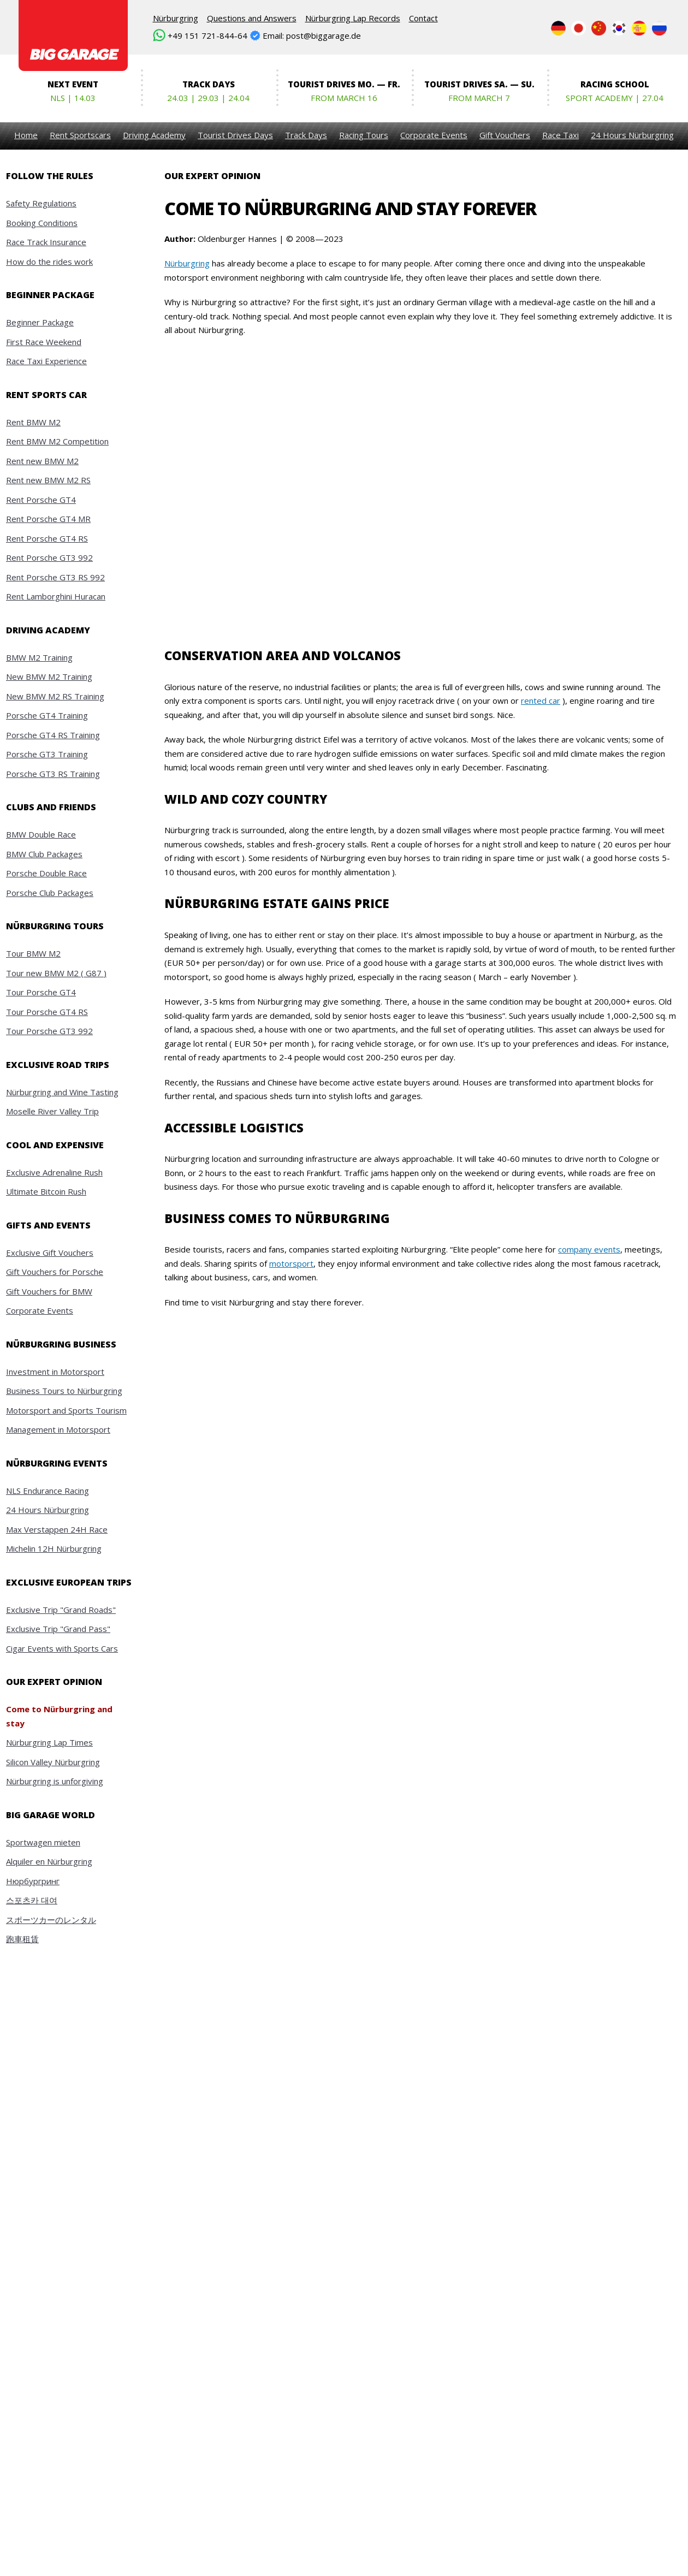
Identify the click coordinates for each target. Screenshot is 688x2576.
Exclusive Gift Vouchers (49, 1252)
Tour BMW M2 (33, 953)
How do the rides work (49, 261)
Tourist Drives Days (235, 134)
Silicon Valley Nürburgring (53, 1761)
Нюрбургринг (33, 1880)
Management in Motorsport (58, 1429)
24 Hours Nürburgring (632, 134)
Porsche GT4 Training (47, 715)
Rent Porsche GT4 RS (47, 538)
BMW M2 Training (39, 657)
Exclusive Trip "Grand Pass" (58, 1628)
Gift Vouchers (504, 134)
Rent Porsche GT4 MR (48, 518)
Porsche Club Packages (49, 892)
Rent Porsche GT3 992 (49, 557)
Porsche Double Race (46, 873)
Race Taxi (560, 134)
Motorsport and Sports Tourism (66, 1410)
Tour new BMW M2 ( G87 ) (56, 973)
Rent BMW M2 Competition (57, 441)
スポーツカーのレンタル (51, 1919)
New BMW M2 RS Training (55, 696)
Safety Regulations (41, 203)
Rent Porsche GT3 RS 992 (55, 577)
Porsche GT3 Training (47, 754)
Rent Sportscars (80, 134)
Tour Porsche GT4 (41, 992)
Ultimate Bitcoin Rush (46, 1191)
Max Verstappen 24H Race (57, 1529)
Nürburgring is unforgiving (54, 1781)
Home (26, 134)
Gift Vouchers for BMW (49, 1291)
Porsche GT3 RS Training (53, 773)
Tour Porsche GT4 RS (47, 1011)
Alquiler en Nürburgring (49, 1861)
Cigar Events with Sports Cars (62, 1648)
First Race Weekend (43, 341)
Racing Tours (363, 134)
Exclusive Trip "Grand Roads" (61, 1609)
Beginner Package (40, 322)
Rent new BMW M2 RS (48, 479)
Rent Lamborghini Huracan (55, 596)
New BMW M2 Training (49, 676)
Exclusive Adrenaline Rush (54, 1172)
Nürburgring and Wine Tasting (62, 1092)
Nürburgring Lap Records (352, 18)
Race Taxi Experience (46, 360)
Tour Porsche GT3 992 (49, 1030)
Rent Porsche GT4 (41, 499)
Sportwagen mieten (43, 1842)
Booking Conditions (42, 222)
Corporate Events (433, 134)
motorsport (291, 1263)
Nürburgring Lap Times (49, 1742)
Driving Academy (154, 134)
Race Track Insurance (46, 241)
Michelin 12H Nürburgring (54, 1548)
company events (589, 1249)
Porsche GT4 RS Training (53, 734)
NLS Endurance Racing (47, 1490)
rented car (540, 700)
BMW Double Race (41, 834)
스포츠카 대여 (31, 1900)
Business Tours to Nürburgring (64, 1390)
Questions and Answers (251, 18)
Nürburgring (175, 18)
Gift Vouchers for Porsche (54, 1271)
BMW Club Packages (44, 853)
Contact (423, 18)
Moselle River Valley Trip (52, 1111)
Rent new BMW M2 (42, 460)
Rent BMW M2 (33, 422)
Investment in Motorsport (55, 1371)
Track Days (306, 134)
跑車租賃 (22, 1938)
